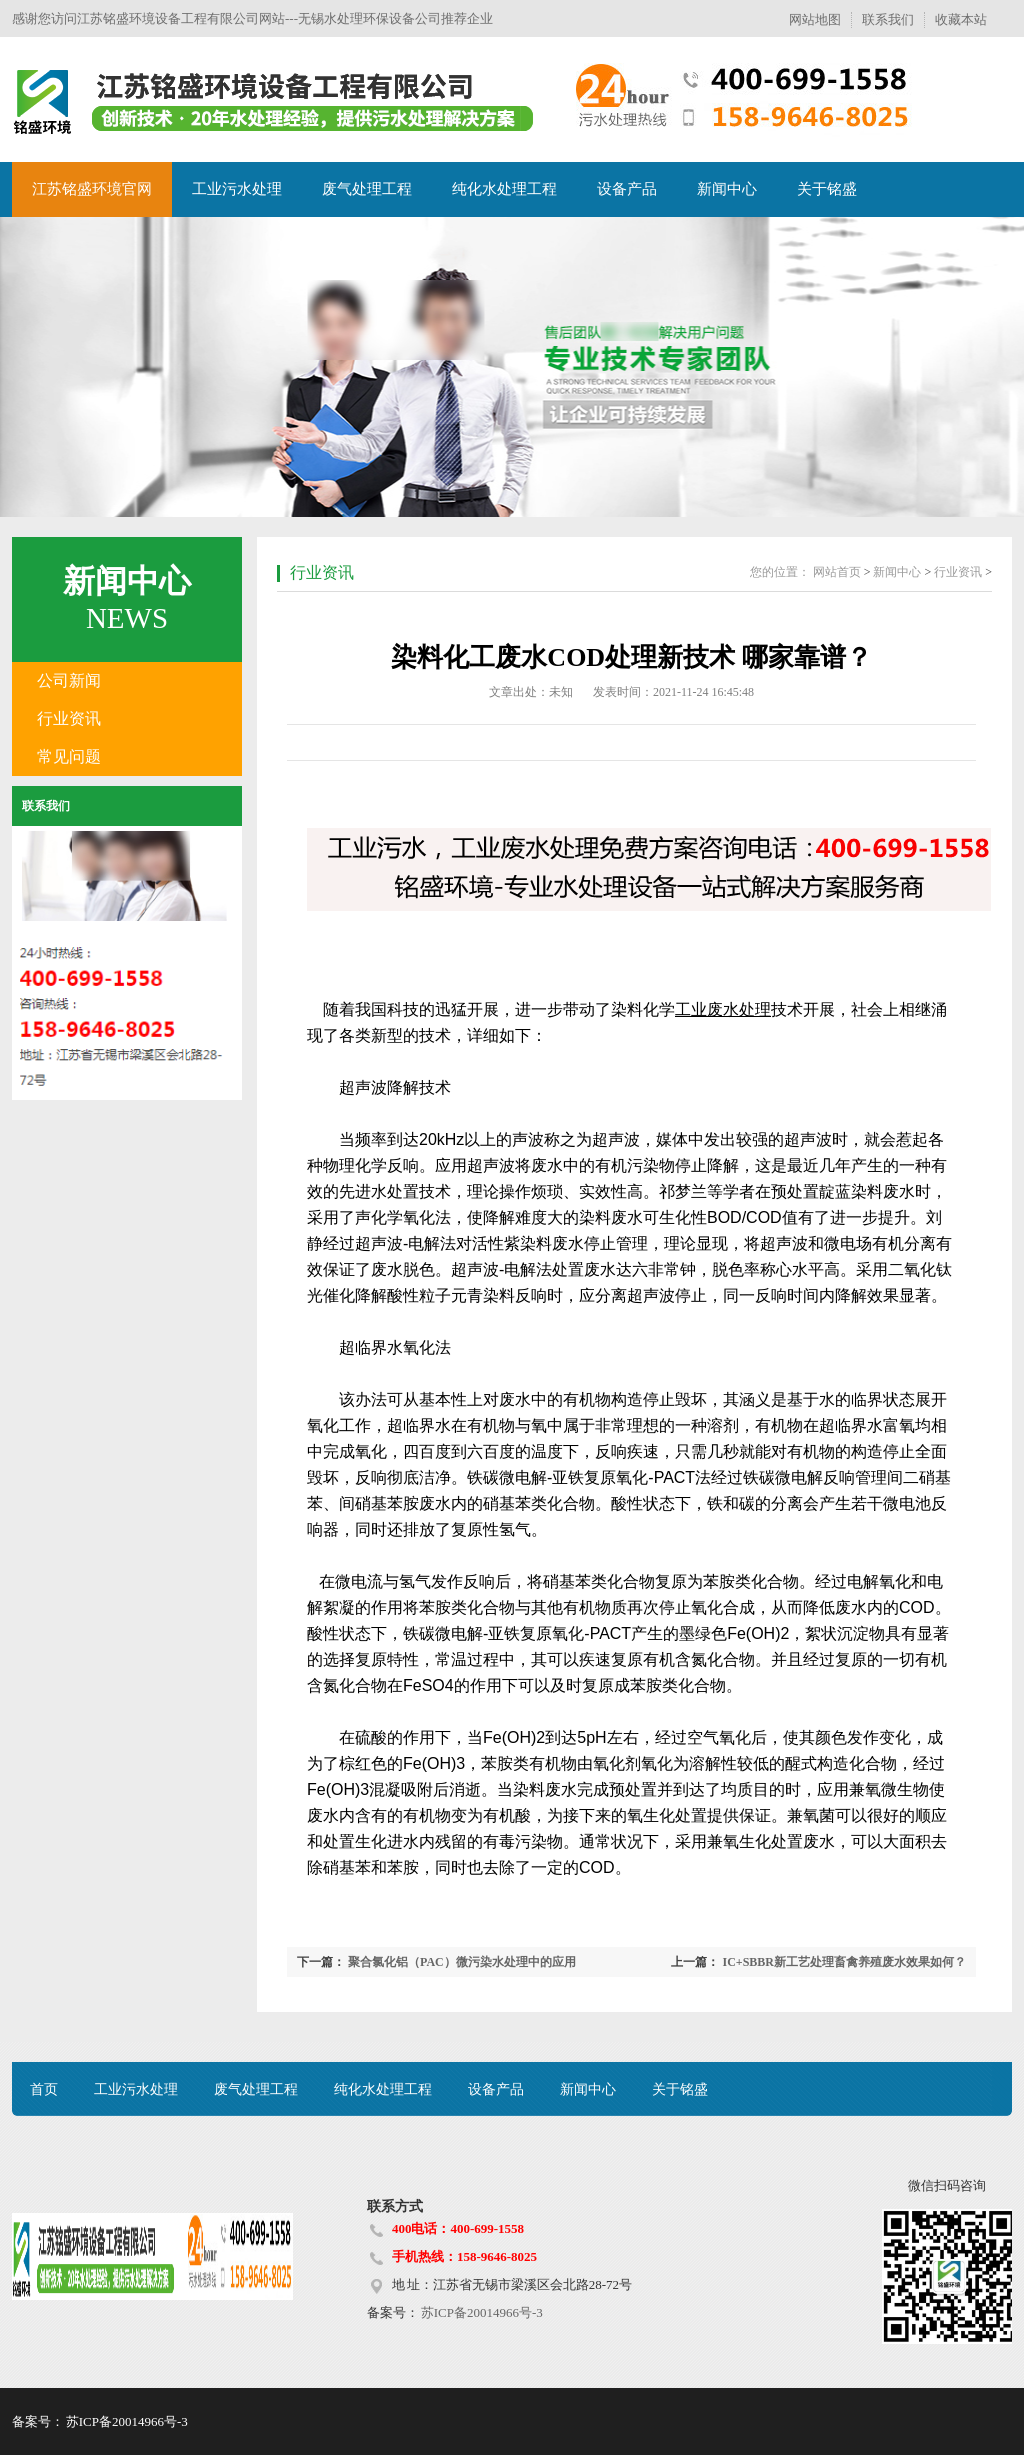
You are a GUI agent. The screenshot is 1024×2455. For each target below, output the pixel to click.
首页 (44, 2089)
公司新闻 (69, 680)
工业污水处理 (237, 189)
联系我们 (888, 19)
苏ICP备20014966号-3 (481, 2312)
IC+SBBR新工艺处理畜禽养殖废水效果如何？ (844, 1962)
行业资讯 (69, 718)
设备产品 (627, 189)
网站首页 (837, 572)
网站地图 (815, 19)
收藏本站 (961, 19)
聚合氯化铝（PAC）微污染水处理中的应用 (462, 1962)
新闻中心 (727, 189)
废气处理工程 (367, 189)
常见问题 (69, 756)
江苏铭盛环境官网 (92, 189)
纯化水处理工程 (504, 189)
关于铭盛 (827, 189)
